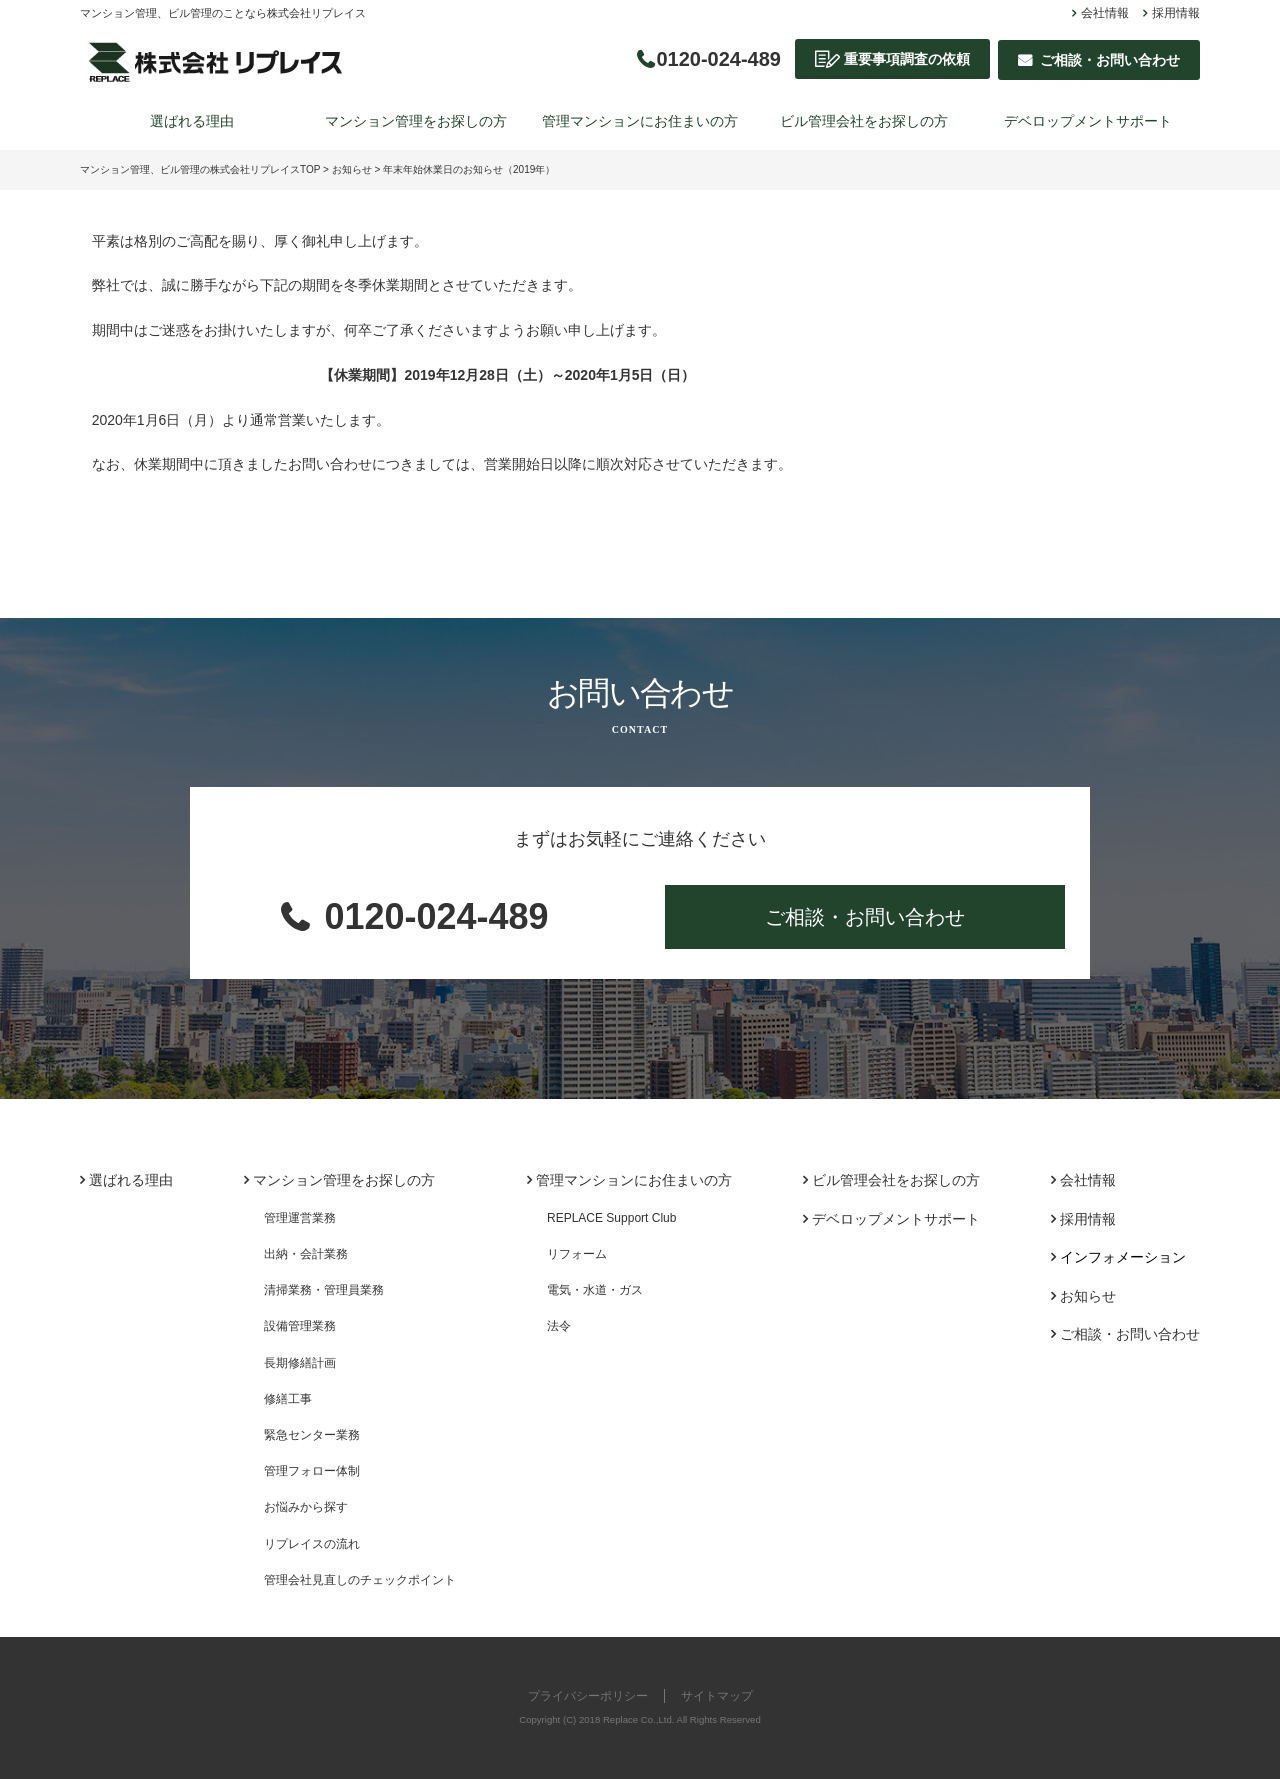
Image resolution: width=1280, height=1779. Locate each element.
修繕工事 (288, 1399)
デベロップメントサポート (1088, 121)
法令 (559, 1326)
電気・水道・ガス (595, 1290)
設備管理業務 (300, 1326)
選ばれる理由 (192, 121)
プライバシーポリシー (588, 1696)
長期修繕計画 (300, 1363)
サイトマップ (717, 1696)
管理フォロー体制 (312, 1471)
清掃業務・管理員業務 (324, 1290)
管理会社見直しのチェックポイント (360, 1580)
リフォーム (577, 1254)
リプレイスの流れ (312, 1544)
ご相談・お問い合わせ (865, 917)
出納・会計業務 (306, 1254)
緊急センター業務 (312, 1435)
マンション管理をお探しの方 (416, 121)
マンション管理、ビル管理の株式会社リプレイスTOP (200, 169)
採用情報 (1176, 13)
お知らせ (352, 169)
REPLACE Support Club (611, 1218)
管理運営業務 (300, 1218)
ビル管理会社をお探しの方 (864, 121)
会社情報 (1105, 13)
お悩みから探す (306, 1507)
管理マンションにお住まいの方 (640, 121)
